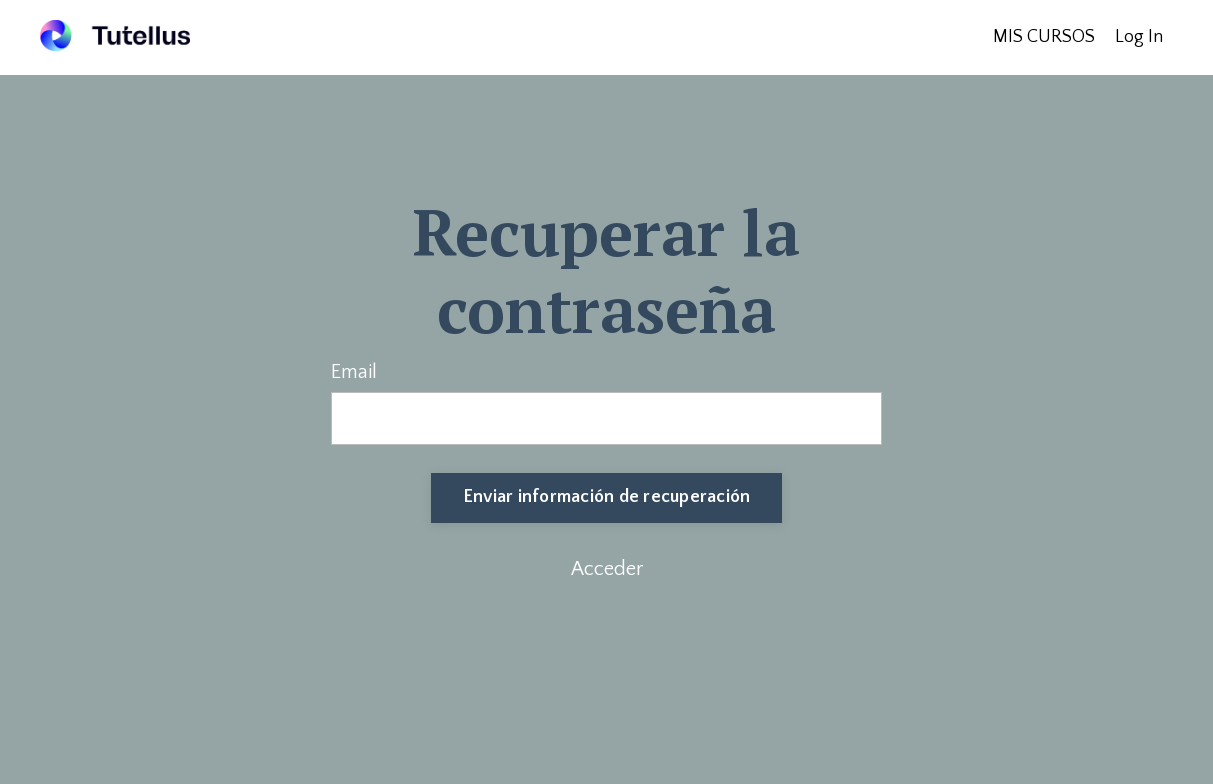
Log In (1139, 37)
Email (354, 372)
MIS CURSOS (1044, 37)
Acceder (607, 569)
